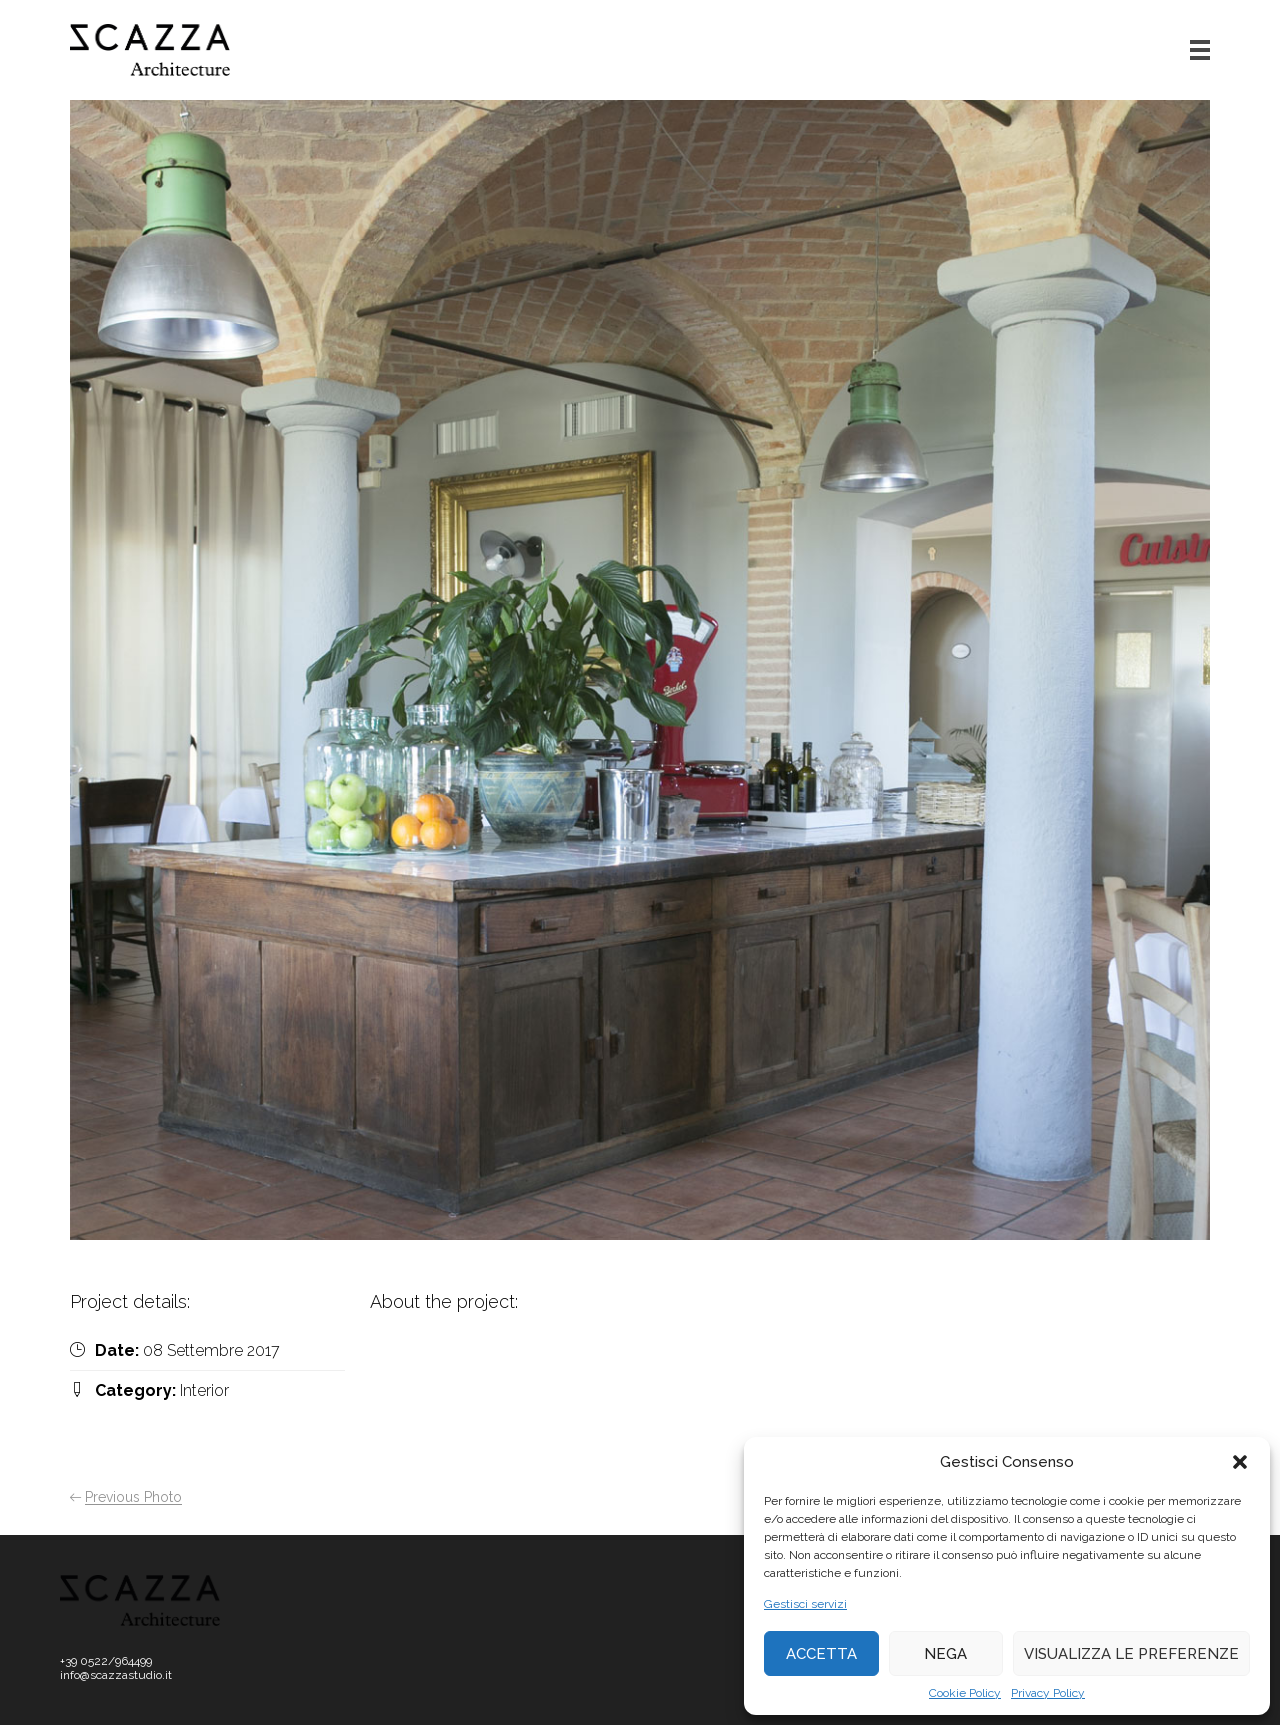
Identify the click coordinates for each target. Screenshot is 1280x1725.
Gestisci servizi (805, 1604)
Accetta (821, 1654)
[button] (1240, 1462)
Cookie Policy (965, 1693)
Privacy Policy (1048, 1693)
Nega (945, 1654)
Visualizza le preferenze (1131, 1654)
